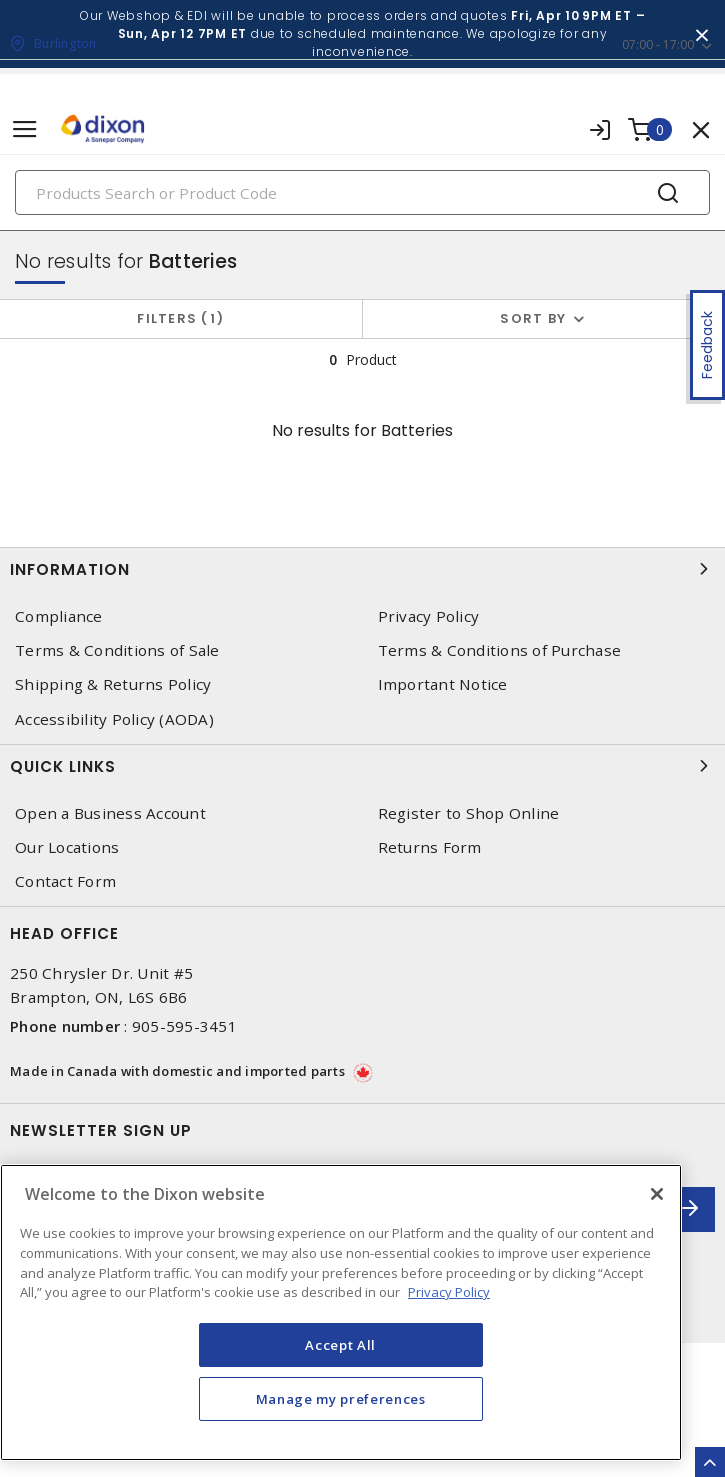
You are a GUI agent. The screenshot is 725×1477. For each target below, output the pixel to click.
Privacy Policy (429, 616)
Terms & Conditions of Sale (117, 650)
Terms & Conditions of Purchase (500, 650)
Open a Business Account (110, 813)
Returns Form (430, 847)
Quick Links (362, 766)
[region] (341, 1312)
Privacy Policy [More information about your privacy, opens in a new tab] (449, 1292)
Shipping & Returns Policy (113, 684)
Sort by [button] (533, 318)
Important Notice (443, 684)
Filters (180, 318)
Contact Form (65, 881)
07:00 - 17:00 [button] (658, 44)
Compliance (59, 616)
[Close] (657, 1194)
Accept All (340, 1345)
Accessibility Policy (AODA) (114, 719)
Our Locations (67, 847)
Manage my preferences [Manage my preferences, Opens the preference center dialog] (341, 1399)
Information (362, 569)
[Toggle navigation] (25, 129)
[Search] (362, 192)
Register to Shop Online (469, 813)
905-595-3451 (184, 1026)
